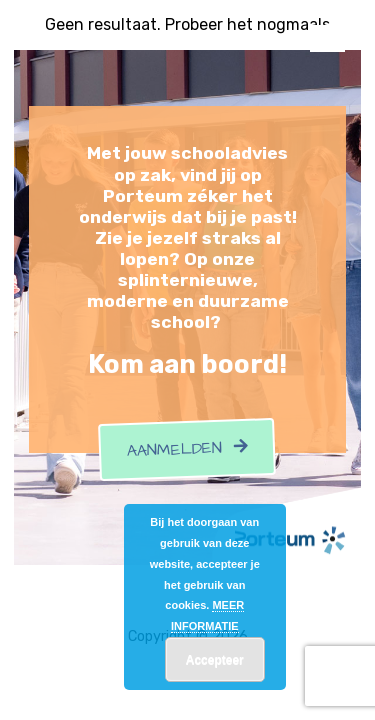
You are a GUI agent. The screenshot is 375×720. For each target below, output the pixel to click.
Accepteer (215, 660)
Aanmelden (188, 450)
